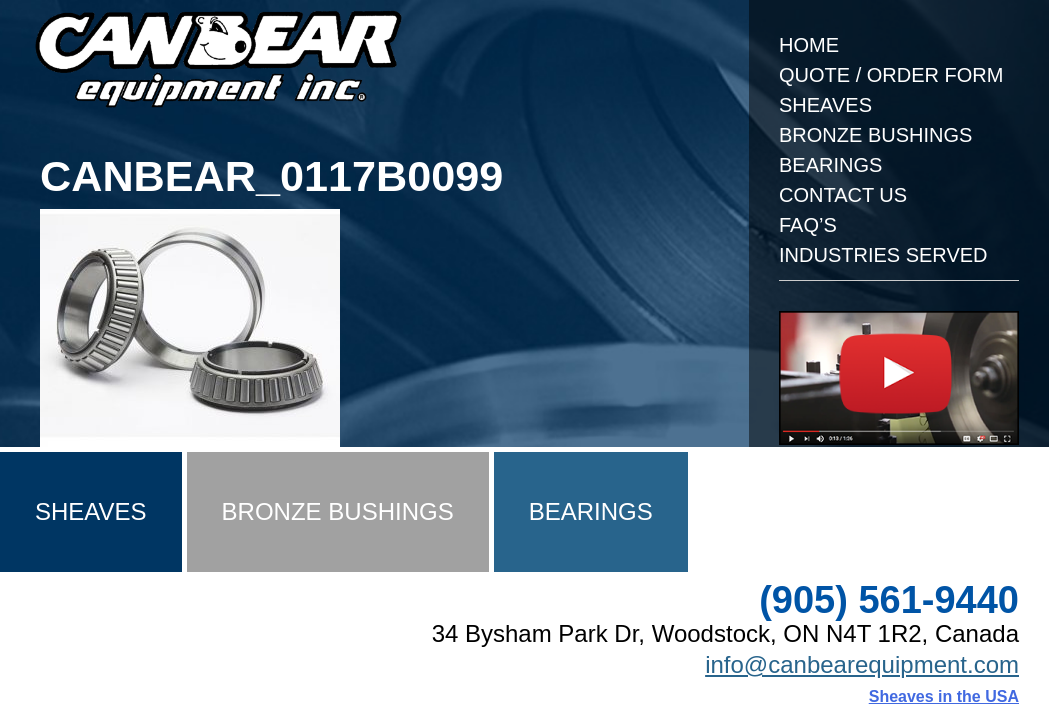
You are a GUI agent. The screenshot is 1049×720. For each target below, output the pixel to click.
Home (809, 45)
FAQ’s (808, 225)
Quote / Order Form (891, 75)
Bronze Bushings (875, 135)
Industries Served (883, 255)
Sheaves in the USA (944, 696)
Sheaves (825, 105)
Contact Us (843, 195)
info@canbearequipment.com (862, 664)
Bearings (830, 165)
